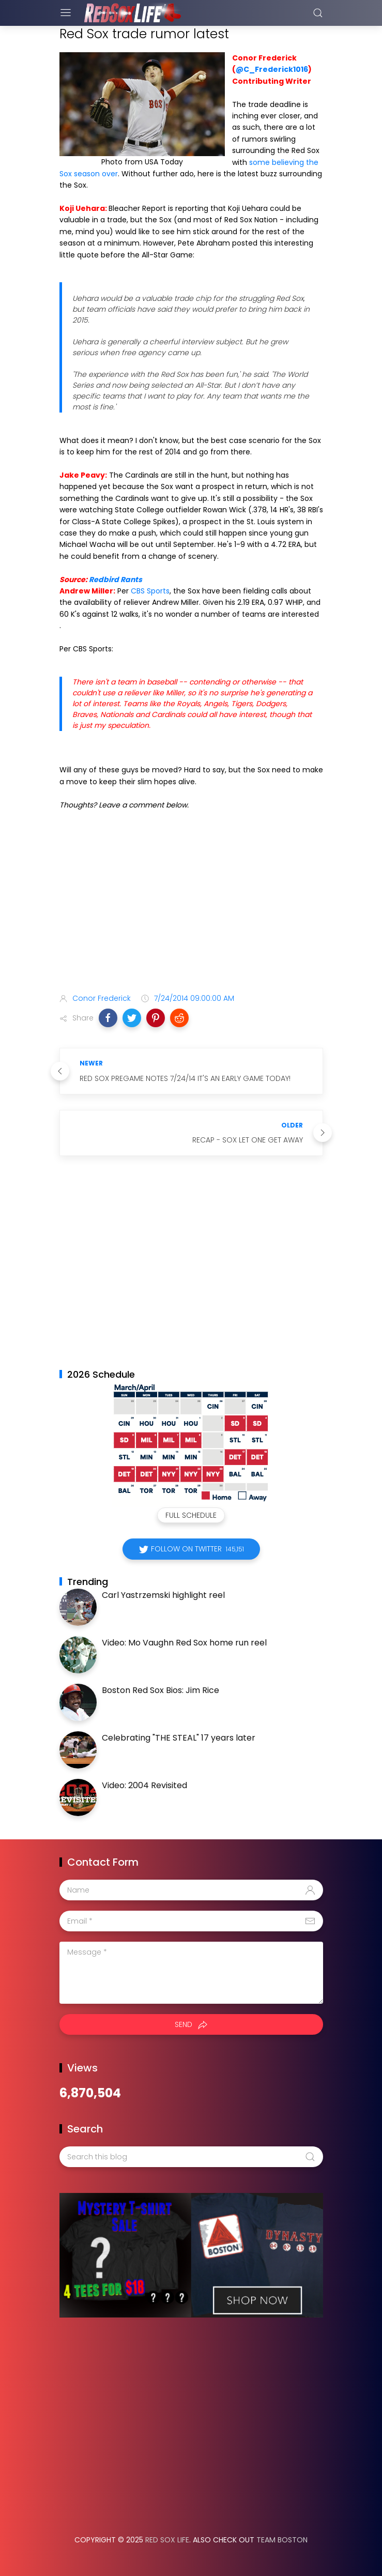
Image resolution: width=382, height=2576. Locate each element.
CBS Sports (150, 591)
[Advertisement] (191, 903)
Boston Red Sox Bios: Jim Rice (160, 1690)
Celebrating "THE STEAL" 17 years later (178, 1738)
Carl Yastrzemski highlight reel (163, 1595)
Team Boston (282, 2540)
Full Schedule (191, 1515)
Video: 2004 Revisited (144, 1785)
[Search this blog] (191, 2156)
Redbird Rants (115, 579)
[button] (108, 1018)
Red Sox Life (167, 2540)
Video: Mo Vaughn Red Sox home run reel (184, 1643)
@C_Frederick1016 (272, 69)
